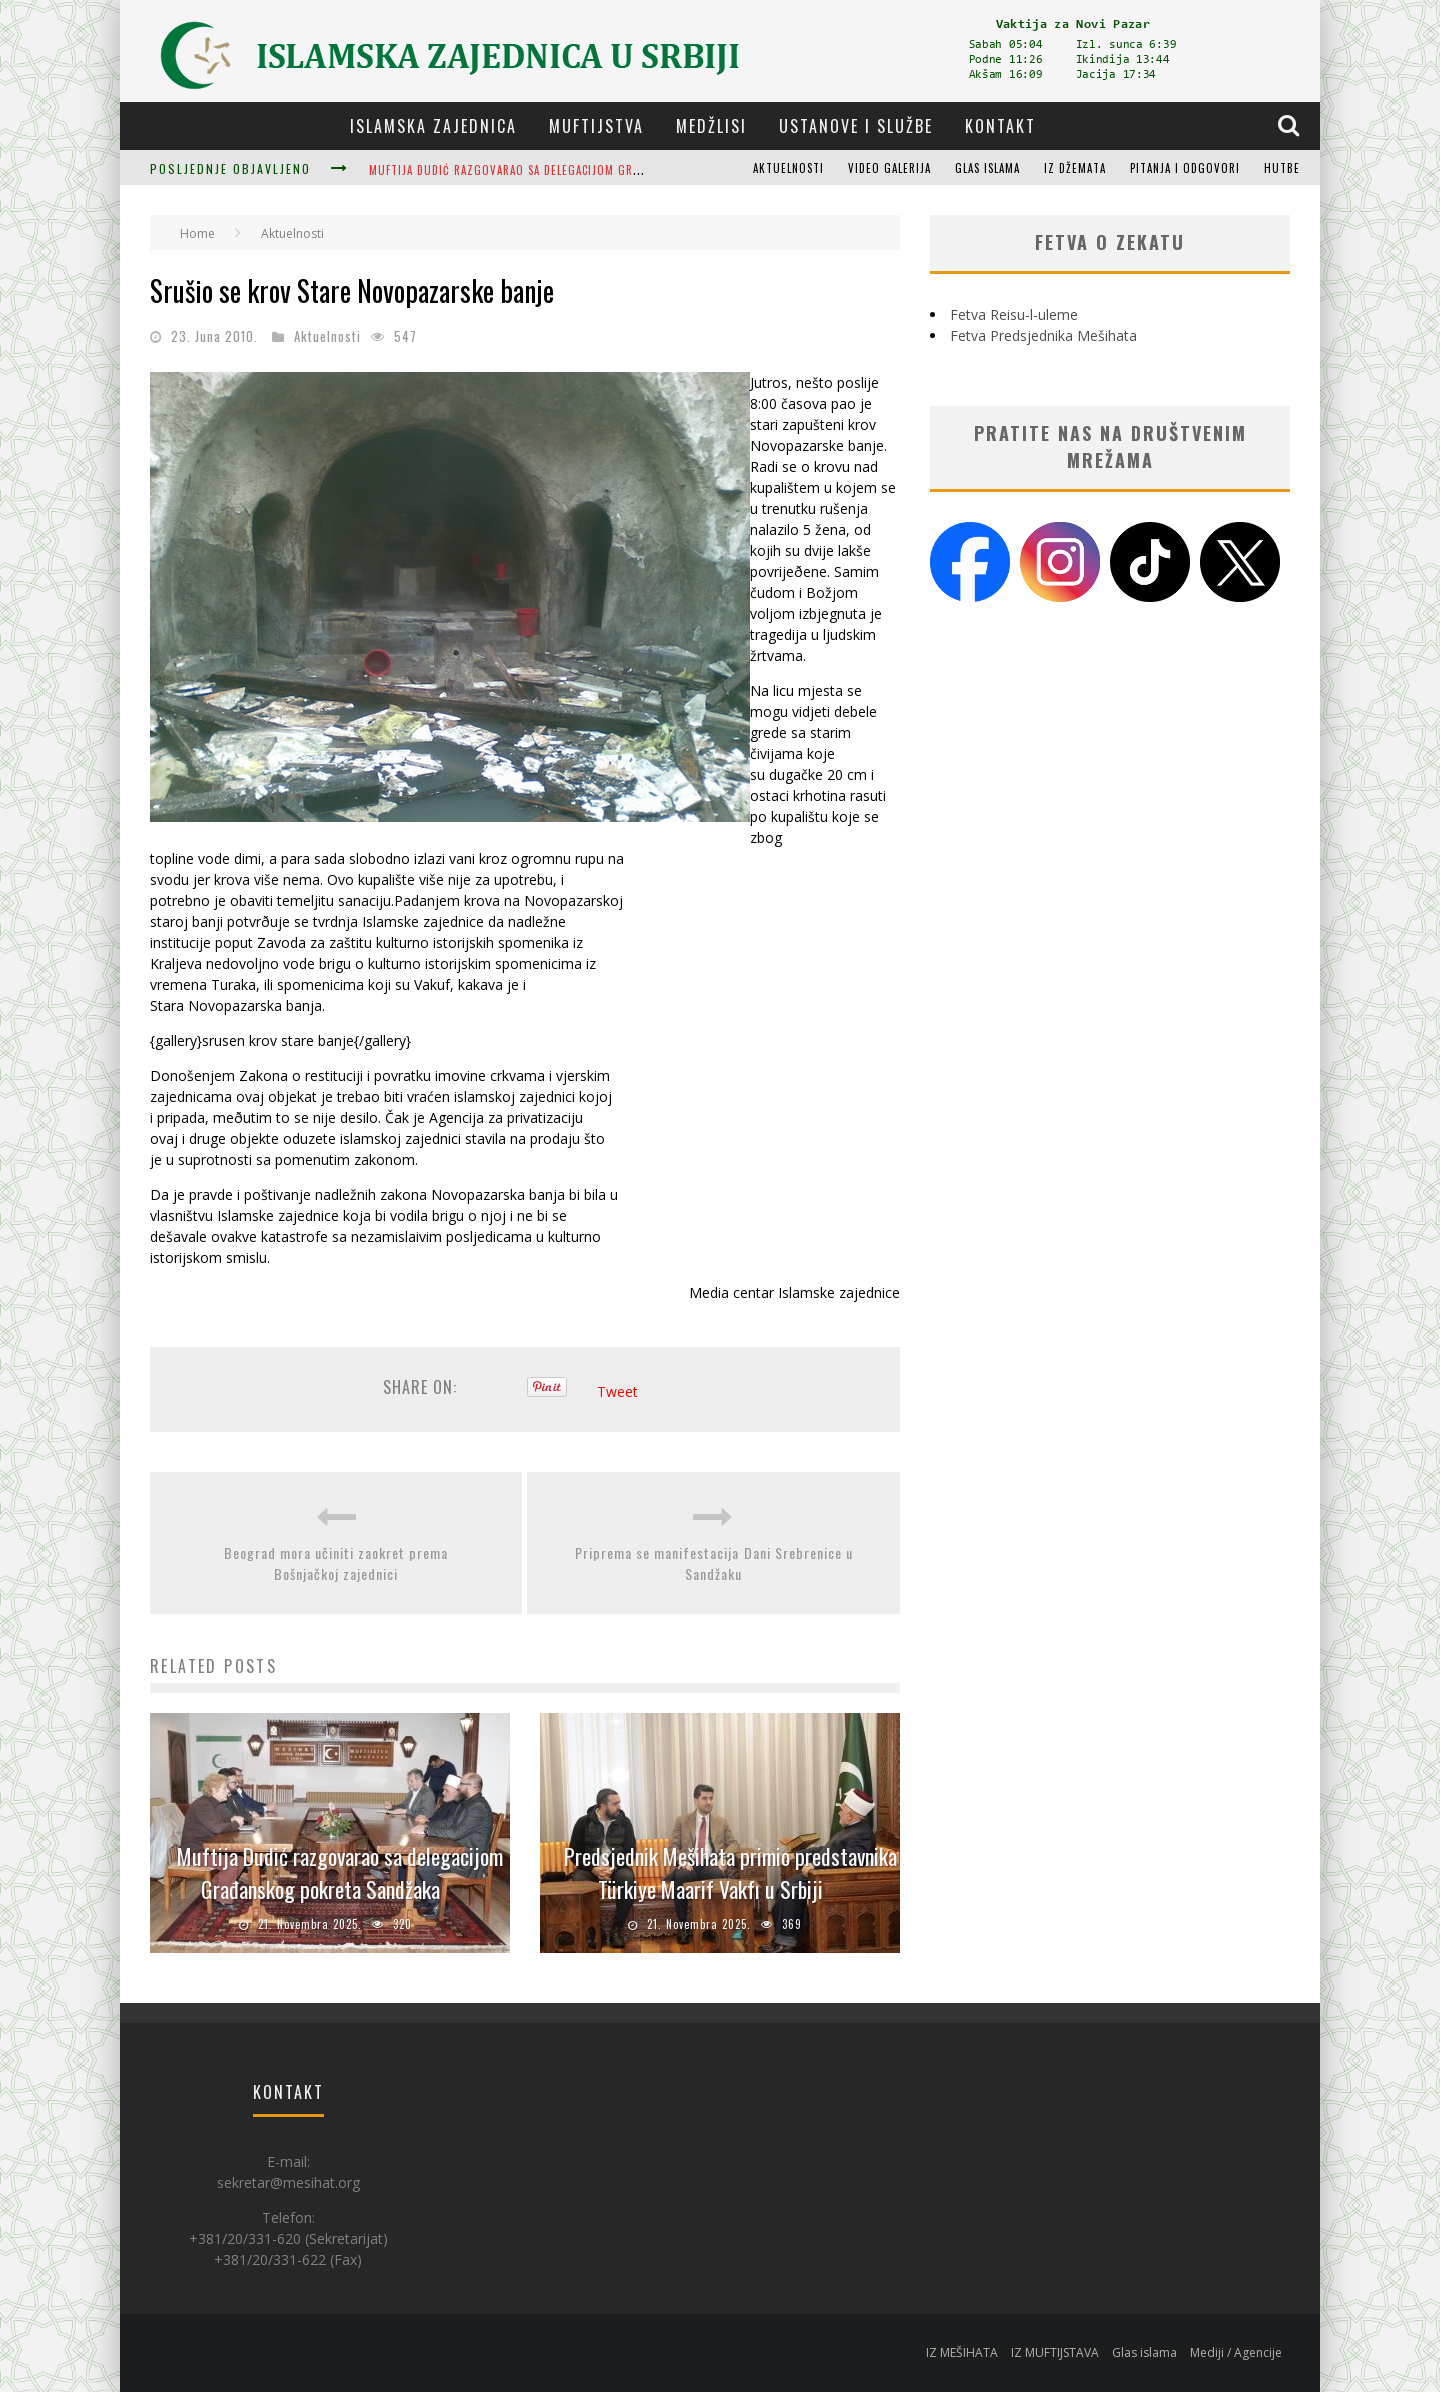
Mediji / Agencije (1236, 2352)
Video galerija (889, 168)
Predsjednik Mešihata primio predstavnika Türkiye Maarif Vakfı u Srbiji (730, 1872)
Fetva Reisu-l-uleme (1014, 314)
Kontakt (1000, 126)
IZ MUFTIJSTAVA (1055, 2352)
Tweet (617, 1391)
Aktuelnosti (788, 168)
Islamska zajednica (433, 126)
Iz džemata (1075, 168)
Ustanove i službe (856, 126)
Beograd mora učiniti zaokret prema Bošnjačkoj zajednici (336, 1563)
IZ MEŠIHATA (962, 2352)
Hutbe (1282, 168)
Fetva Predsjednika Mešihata (1043, 335)
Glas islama (987, 168)
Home (197, 233)
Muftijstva (596, 126)
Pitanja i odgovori (1185, 168)
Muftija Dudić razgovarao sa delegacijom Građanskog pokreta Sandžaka (581, 170)
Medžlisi (711, 126)
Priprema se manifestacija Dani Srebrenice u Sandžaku (714, 1563)
